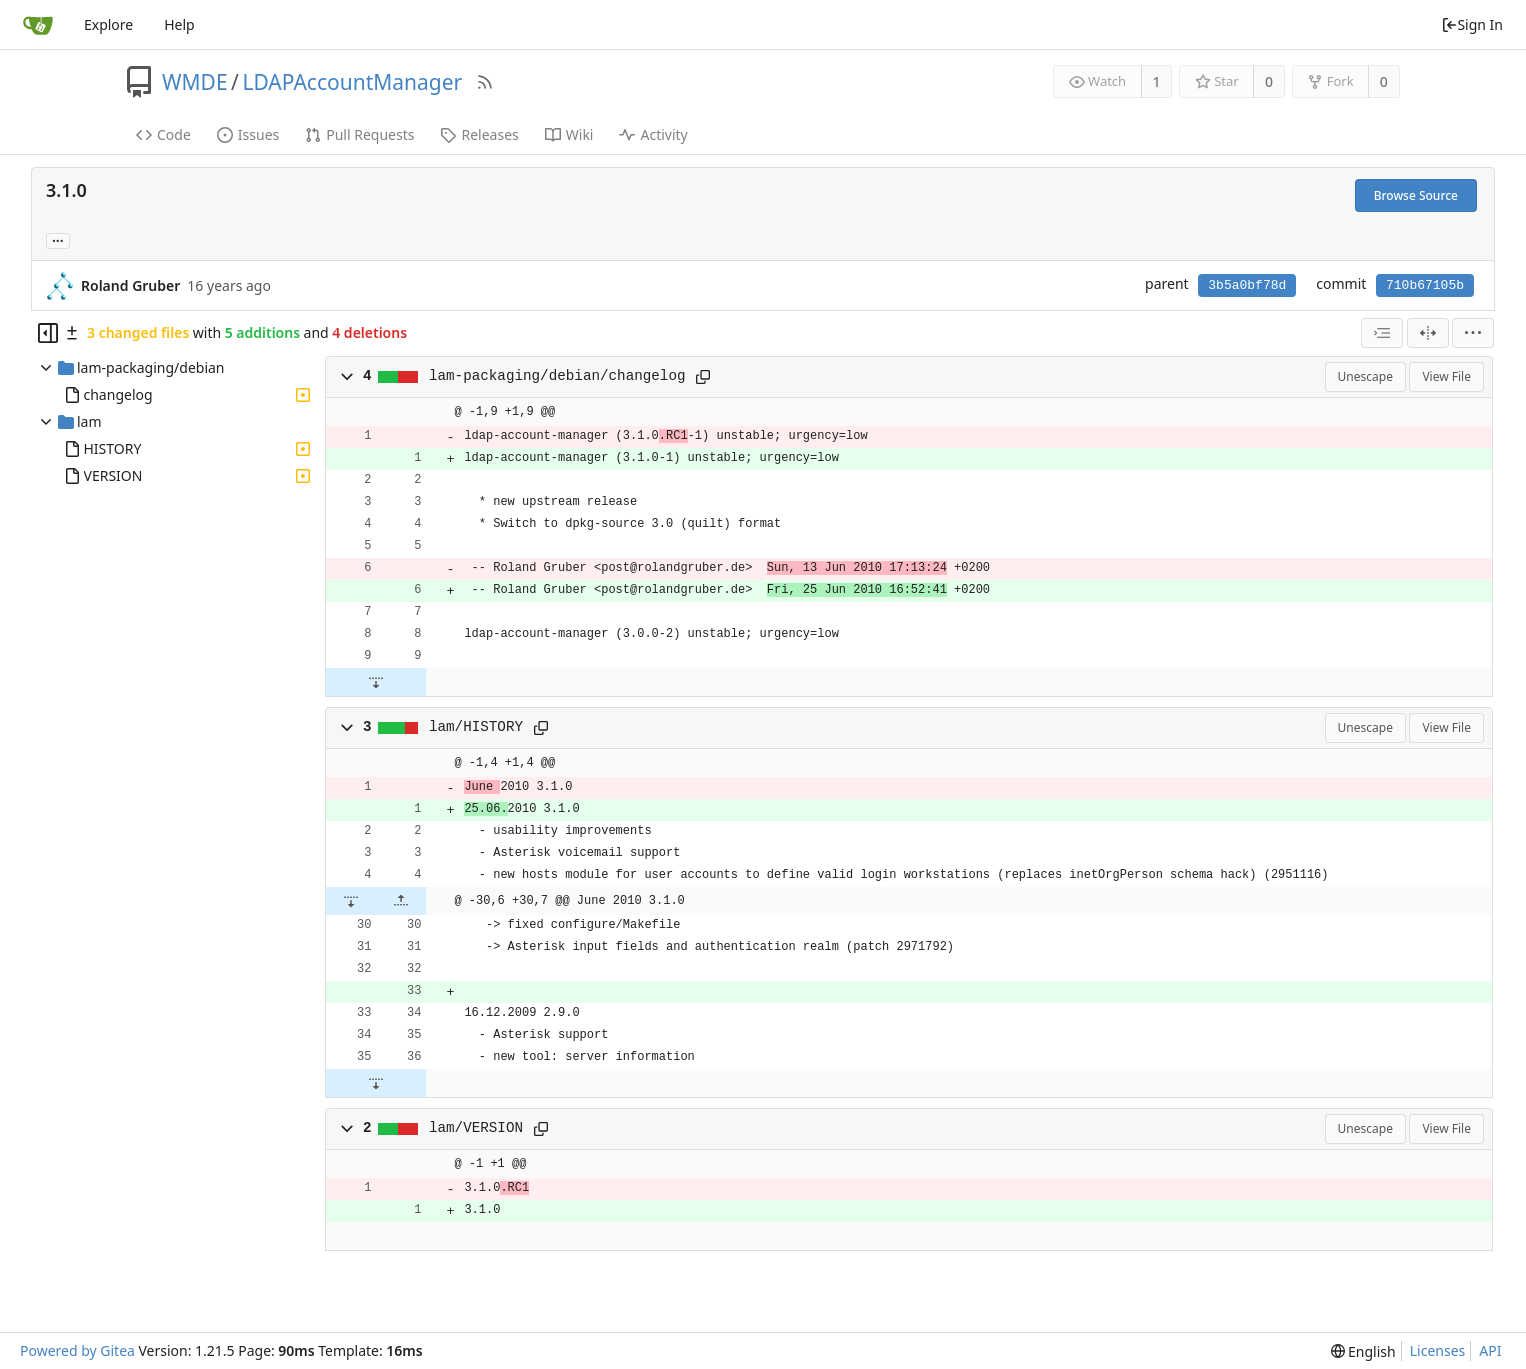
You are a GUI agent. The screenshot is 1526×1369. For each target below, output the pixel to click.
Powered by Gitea (77, 1350)
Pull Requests (359, 134)
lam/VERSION (476, 1128)
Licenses (1438, 1350)
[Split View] (1428, 333)
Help (179, 24)
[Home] (38, 25)
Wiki (569, 134)
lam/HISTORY (476, 727)
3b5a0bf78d (1247, 285)
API (1490, 1350)
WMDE (195, 82)
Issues (248, 134)
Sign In (1472, 24)
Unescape (1365, 376)
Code (163, 134)
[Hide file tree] (48, 333)
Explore (108, 24)
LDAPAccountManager (352, 82)
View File (1446, 376)
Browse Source (1416, 195)
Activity (653, 134)
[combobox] (1382, 333)
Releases (479, 134)
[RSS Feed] (485, 82)
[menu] (1473, 333)
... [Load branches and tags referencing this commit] (58, 239)
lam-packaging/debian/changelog (557, 376)
